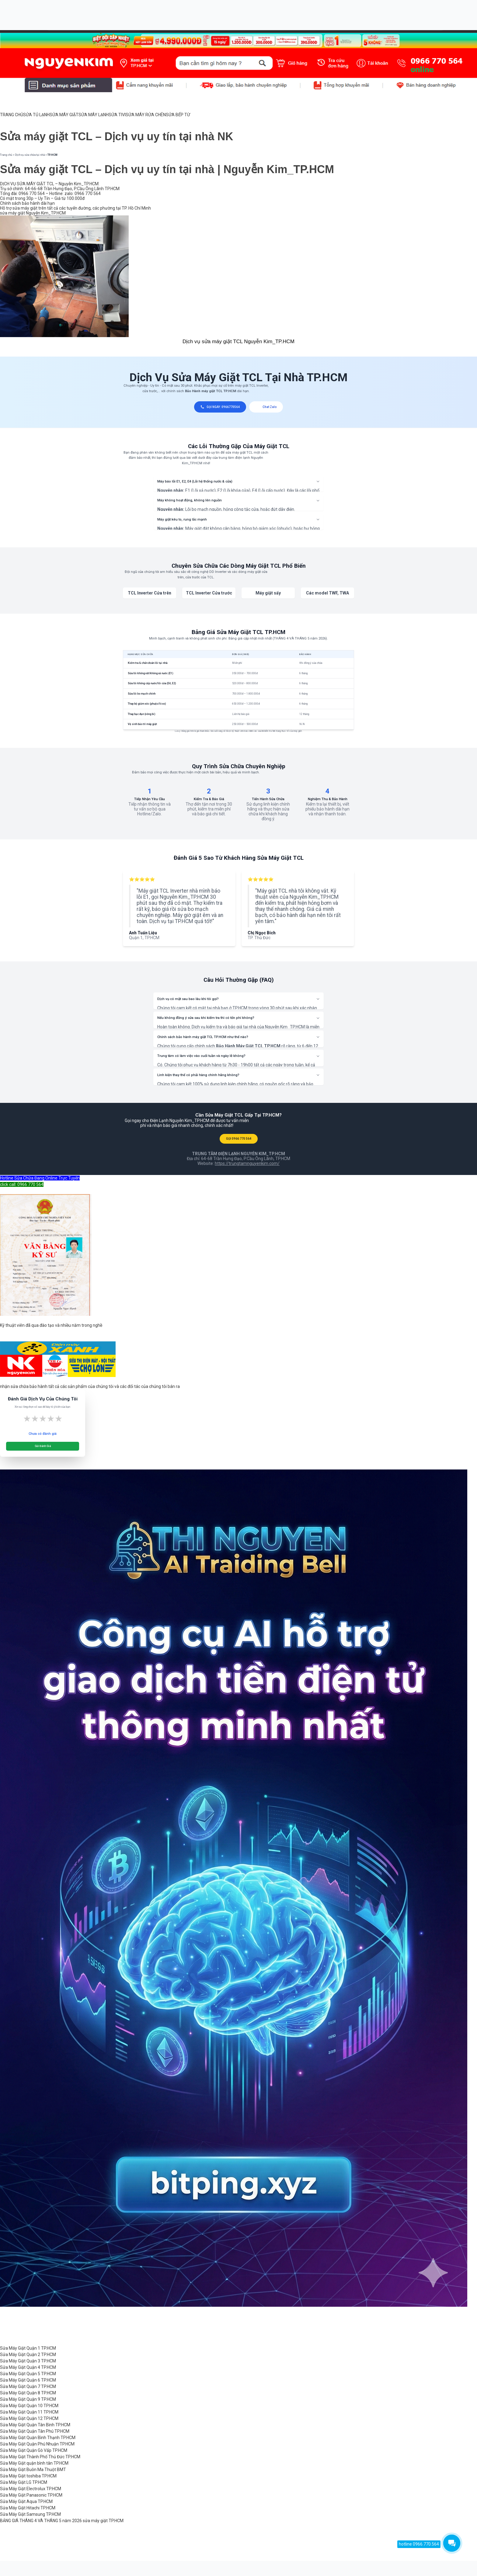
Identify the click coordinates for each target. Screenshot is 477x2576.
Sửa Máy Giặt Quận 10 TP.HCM (29, 2405)
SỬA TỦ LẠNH (36, 114)
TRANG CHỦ (11, 114)
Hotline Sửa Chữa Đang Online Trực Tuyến (40, 1178)
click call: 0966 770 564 (22, 1184)
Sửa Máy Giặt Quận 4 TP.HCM (28, 2367)
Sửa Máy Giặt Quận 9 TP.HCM (28, 2399)
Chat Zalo (266, 407)
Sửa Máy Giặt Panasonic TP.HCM (31, 2495)
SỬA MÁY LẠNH (93, 114)
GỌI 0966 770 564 (238, 1138)
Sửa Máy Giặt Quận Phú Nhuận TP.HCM (37, 2444)
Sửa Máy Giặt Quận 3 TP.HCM (28, 2360)
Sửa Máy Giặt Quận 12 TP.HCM (29, 2418)
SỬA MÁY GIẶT (64, 114)
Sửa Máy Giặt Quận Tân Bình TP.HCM (35, 2424)
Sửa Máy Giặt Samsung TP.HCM (30, 2514)
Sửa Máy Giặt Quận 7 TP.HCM (28, 2386)
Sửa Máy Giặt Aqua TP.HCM (26, 2501)
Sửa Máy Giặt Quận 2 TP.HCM (28, 2354)
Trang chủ (6, 154)
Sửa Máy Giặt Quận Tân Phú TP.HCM (34, 2431)
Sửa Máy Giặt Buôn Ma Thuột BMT (33, 2469)
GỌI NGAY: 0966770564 (220, 407)
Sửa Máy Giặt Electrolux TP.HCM (30, 2488)
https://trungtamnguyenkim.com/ (247, 1163)
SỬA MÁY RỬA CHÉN (146, 114)
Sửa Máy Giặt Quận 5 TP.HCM (28, 2373)
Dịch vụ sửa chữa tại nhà (30, 154)
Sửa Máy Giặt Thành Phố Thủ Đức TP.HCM (40, 2456)
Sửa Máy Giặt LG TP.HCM (23, 2482)
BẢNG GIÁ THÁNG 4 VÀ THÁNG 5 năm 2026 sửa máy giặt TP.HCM (62, 2520)
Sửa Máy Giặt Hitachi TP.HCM (27, 2507)
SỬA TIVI (117, 114)
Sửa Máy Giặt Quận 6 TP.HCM (28, 2380)
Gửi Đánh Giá (43, 1446)
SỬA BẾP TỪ (178, 114)
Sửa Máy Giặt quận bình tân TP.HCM (34, 2463)
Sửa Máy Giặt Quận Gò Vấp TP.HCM (33, 2450)
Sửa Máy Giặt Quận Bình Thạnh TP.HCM (37, 2437)
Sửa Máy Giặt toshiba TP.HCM (28, 2475)
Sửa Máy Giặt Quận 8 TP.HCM (28, 2392)
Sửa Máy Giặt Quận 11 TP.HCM (29, 2412)
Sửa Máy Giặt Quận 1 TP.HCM (28, 2348)
